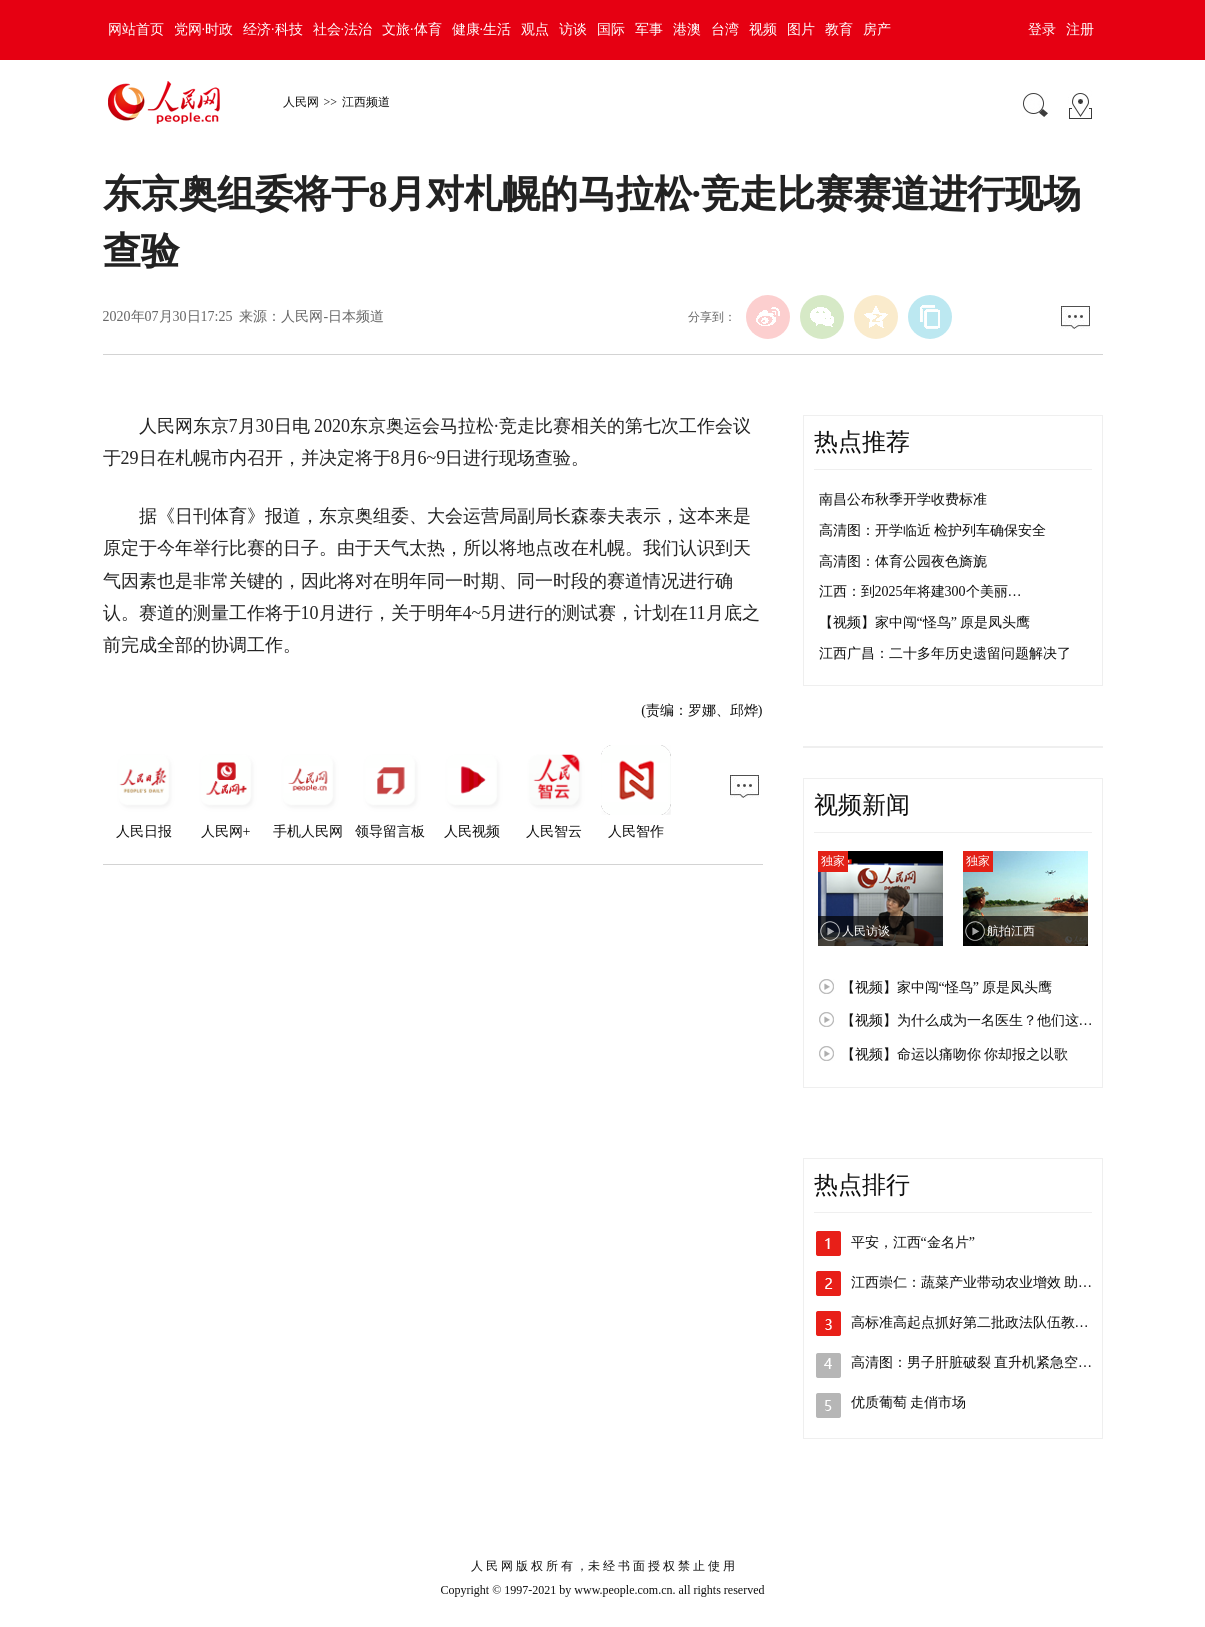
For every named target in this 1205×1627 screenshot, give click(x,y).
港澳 (687, 29)
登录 (1042, 29)
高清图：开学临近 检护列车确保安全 (933, 530)
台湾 (725, 29)
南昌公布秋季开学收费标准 (903, 499)
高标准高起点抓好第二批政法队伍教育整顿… (991, 1322)
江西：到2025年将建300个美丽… (920, 591)
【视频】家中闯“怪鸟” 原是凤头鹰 (925, 622)
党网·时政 (204, 29)
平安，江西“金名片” (913, 1242)
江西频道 (366, 102)
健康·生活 (482, 29)
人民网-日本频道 (332, 316)
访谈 (573, 29)
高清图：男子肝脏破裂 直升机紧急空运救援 (986, 1362)
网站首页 (136, 29)
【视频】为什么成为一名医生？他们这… (967, 1020)
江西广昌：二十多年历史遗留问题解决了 (945, 653)
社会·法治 (343, 29)
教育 (839, 29)
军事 (649, 29)
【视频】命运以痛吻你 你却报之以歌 (955, 1054)
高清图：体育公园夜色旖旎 (903, 561)
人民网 (301, 102)
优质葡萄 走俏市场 (909, 1402)
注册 (1080, 29)
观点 (535, 29)
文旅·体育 (412, 29)
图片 (801, 29)
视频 (763, 29)
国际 (611, 29)
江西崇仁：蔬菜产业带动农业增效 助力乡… (986, 1282)
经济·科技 (273, 29)
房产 (877, 29)
